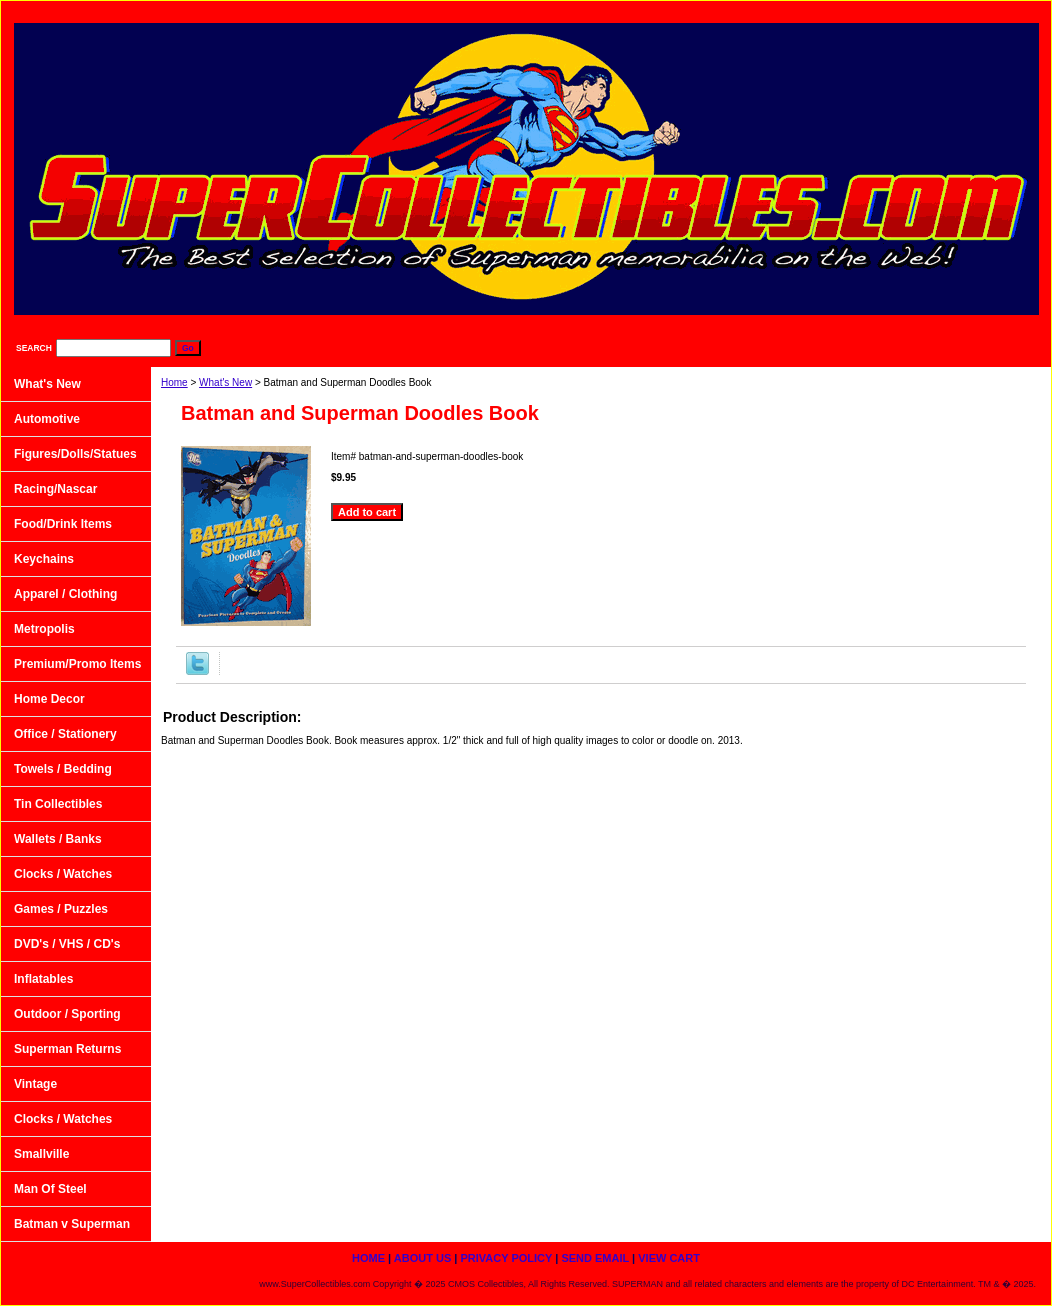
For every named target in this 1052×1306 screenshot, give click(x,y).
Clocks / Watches (63, 874)
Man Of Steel (50, 1189)
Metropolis (44, 629)
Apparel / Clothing (65, 594)
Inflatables (43, 979)
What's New (225, 382)
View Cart (1000, 10)
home (614, 10)
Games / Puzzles (61, 909)
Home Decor (49, 699)
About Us (695, 10)
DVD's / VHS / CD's (67, 944)
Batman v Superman (72, 1224)
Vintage (35, 1084)
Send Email (905, 10)
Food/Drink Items (63, 524)
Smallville (41, 1154)
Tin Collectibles (58, 804)
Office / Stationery (65, 734)
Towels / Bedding (63, 769)
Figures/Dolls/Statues (75, 454)
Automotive (47, 419)
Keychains (44, 559)
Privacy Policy (798, 10)
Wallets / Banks (58, 839)
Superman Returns (67, 1049)
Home (174, 382)
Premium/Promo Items (77, 664)
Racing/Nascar (55, 489)
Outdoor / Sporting (67, 1014)
